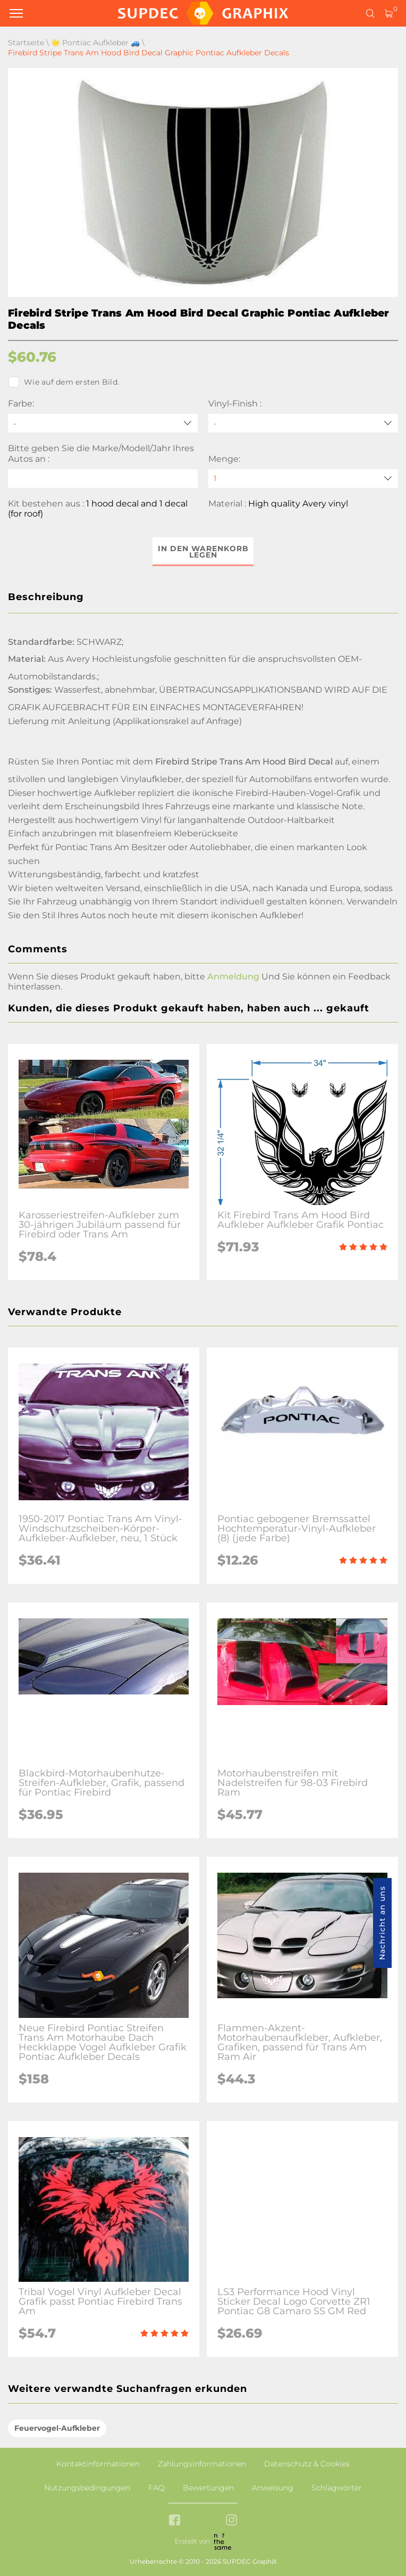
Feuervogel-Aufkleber (57, 2428)
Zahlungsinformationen (202, 2464)
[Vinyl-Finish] (303, 423)
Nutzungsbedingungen (87, 2487)
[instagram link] (231, 2521)
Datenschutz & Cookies (307, 2464)
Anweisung (272, 2487)
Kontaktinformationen (98, 2464)
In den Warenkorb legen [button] (203, 552)
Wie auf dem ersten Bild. (63, 382)
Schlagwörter (336, 2487)
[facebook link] (174, 2521)
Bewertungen (208, 2487)
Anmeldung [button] (233, 976)
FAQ (156, 2487)
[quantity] (303, 478)
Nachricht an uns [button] (382, 1923)
